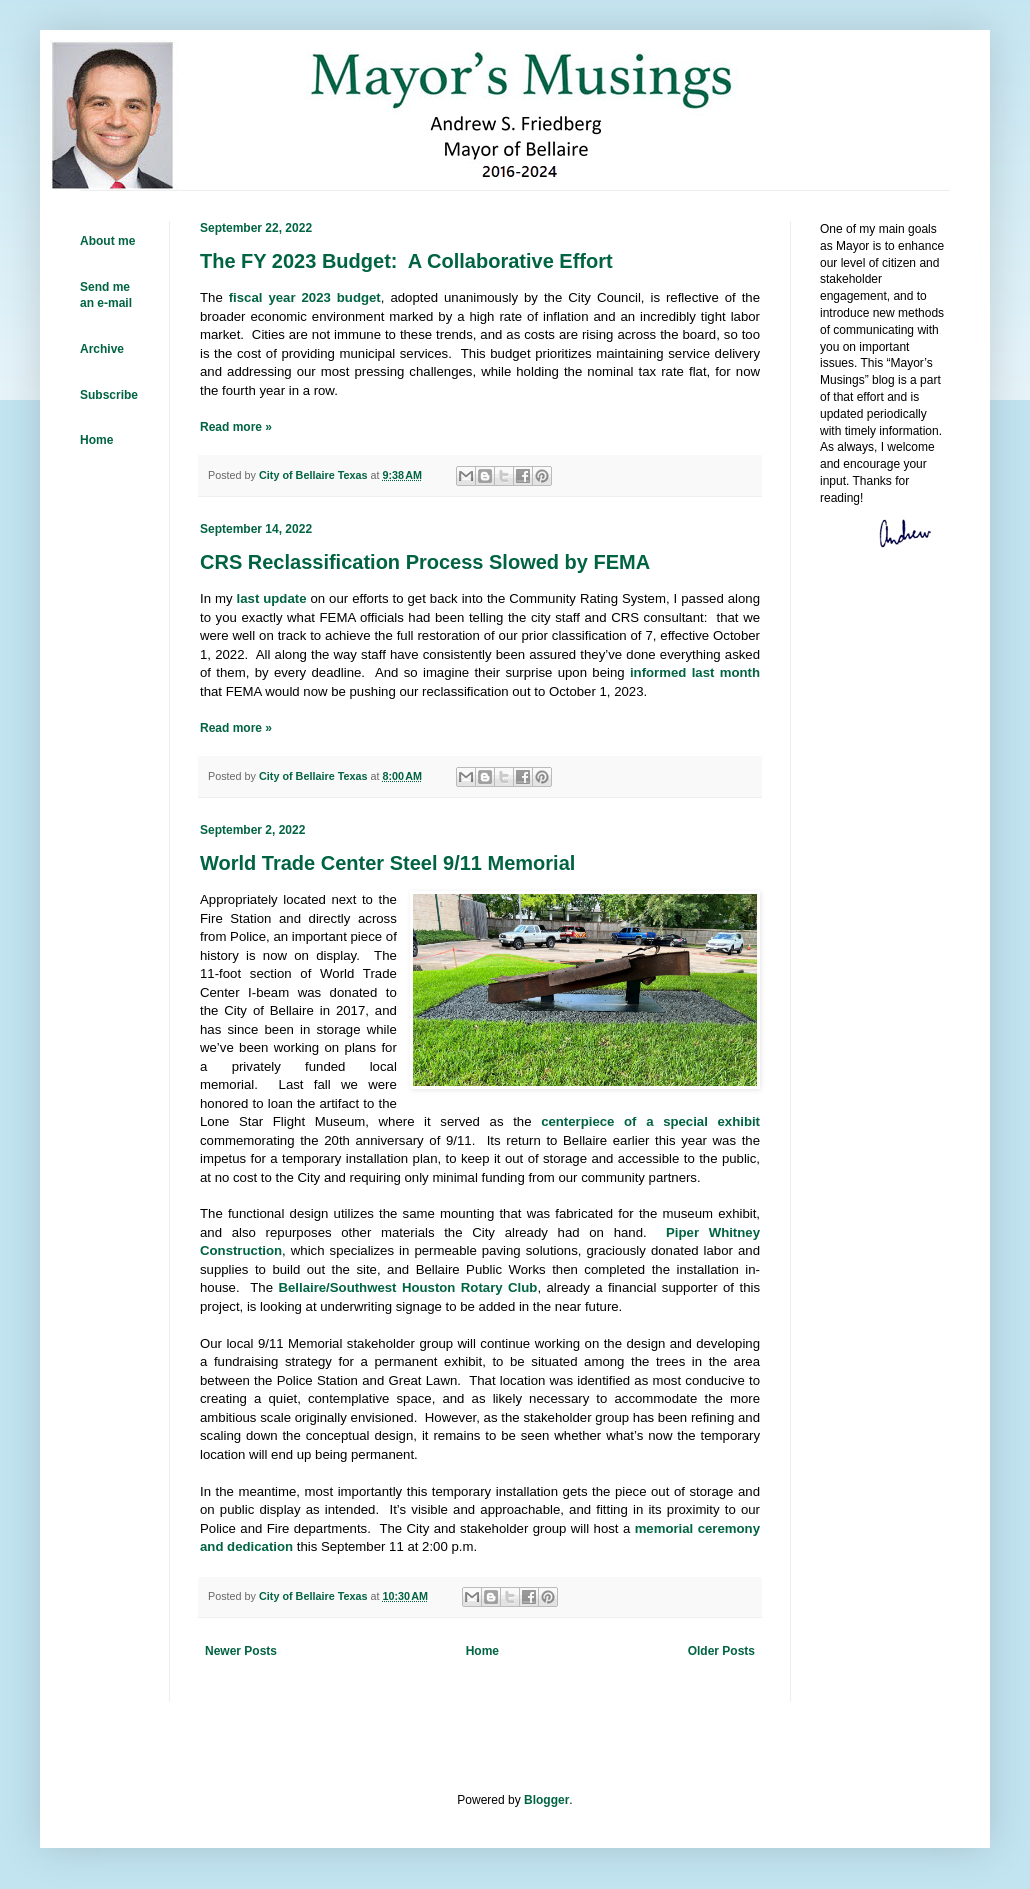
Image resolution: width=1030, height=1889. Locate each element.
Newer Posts (241, 1651)
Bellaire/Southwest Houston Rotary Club (407, 1287)
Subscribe (109, 395)
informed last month (695, 672)
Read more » (236, 427)
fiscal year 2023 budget (305, 297)
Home (482, 1651)
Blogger (546, 1800)
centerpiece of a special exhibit (650, 1121)
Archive (102, 349)
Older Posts (721, 1651)
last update (272, 598)
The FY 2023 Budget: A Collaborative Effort (406, 261)
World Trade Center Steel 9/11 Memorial (387, 863)
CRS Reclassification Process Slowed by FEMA (425, 562)
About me (107, 241)
